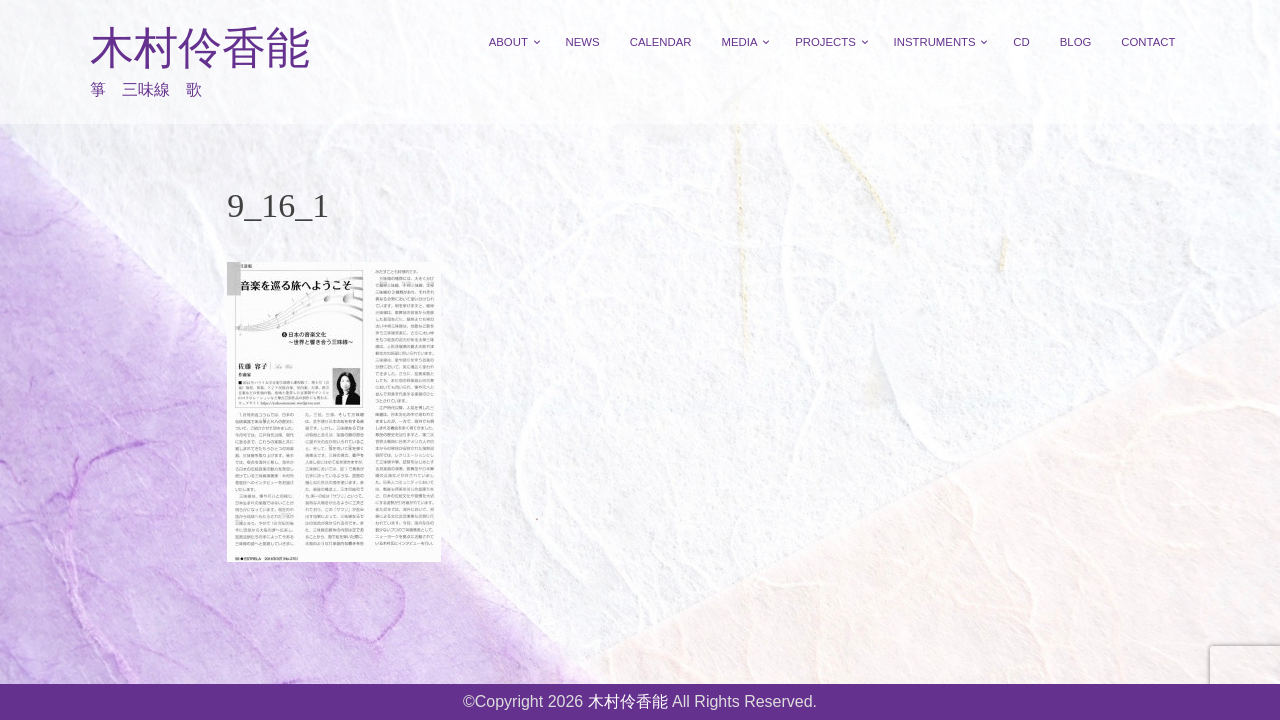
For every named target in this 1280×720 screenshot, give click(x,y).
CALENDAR (661, 42)
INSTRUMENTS (935, 42)
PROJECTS (825, 42)
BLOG (1076, 42)
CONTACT (1148, 42)
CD (1021, 42)
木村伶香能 (200, 48)
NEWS (583, 42)
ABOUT (508, 42)
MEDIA (740, 42)
